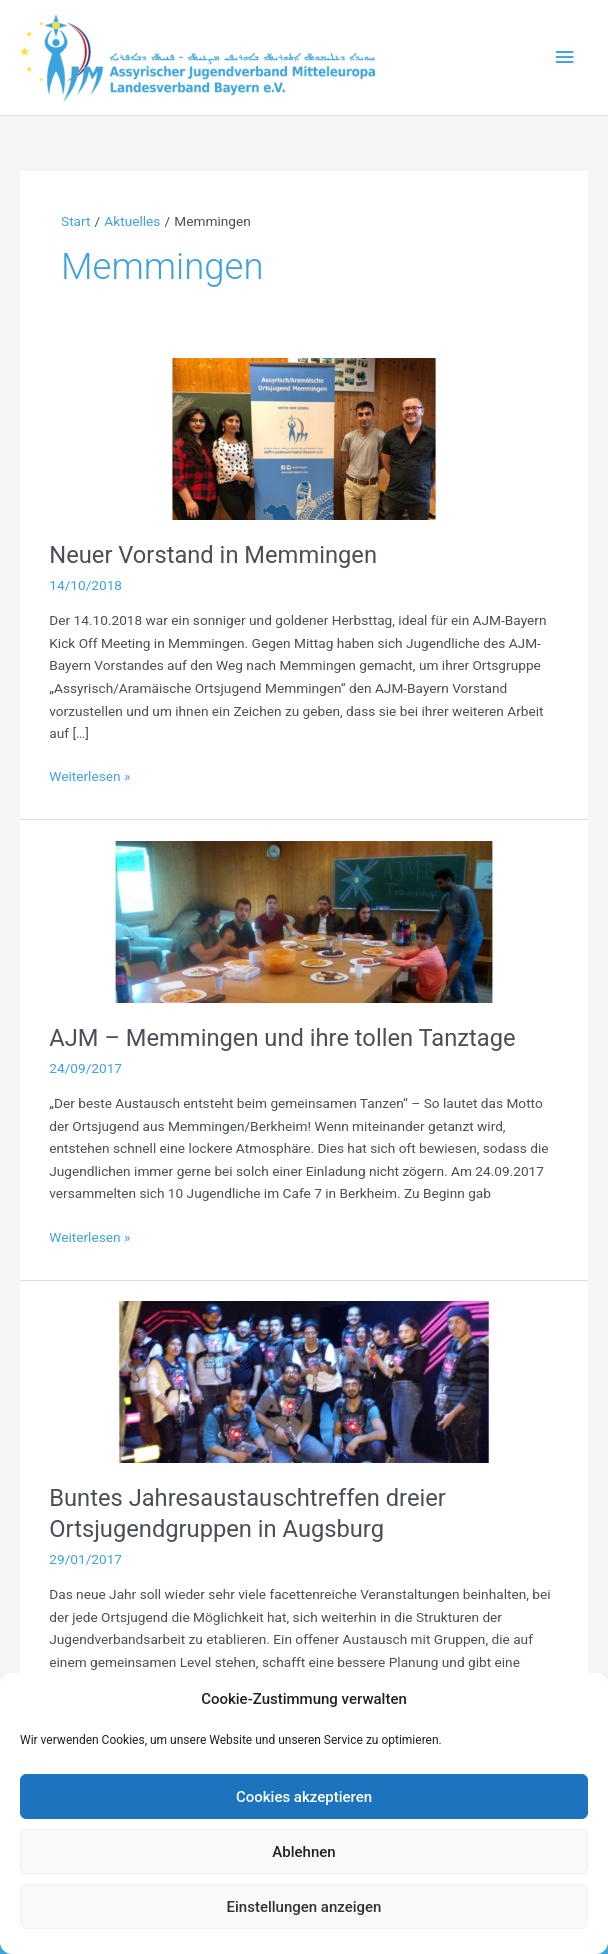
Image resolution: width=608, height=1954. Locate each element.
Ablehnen (303, 1852)
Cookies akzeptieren (304, 1797)
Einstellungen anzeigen (304, 1907)
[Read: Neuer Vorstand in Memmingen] (303, 437)
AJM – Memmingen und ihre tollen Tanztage (282, 1038)
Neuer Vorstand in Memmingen (213, 555)
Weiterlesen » (89, 776)
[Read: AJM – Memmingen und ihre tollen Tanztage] (303, 920)
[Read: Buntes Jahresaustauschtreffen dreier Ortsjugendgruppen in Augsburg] (303, 1381)
